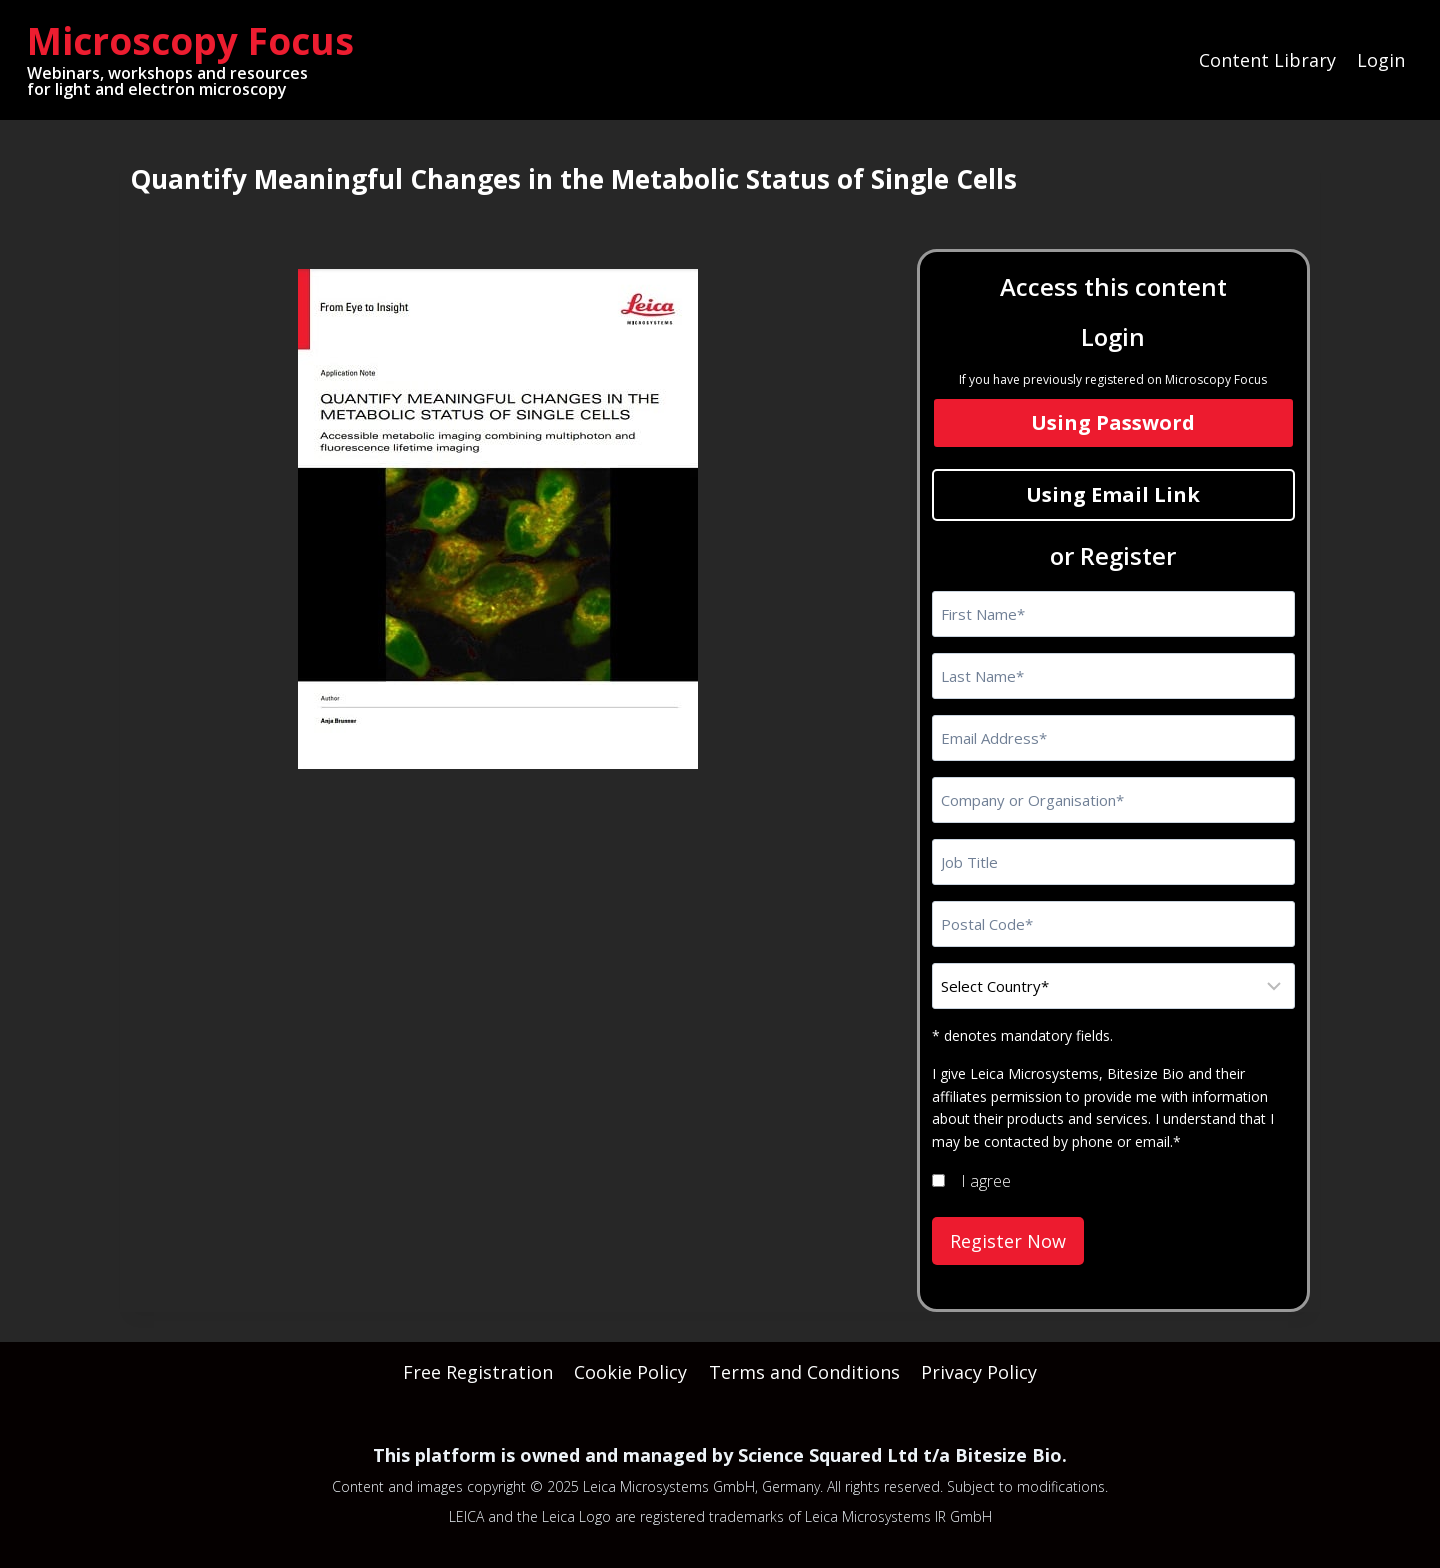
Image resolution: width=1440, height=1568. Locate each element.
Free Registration (478, 1372)
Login (1381, 60)
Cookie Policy (630, 1372)
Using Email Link (1113, 494)
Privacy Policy (979, 1372)
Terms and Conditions (804, 1372)
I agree (986, 1181)
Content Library (1267, 60)
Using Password (1113, 422)
